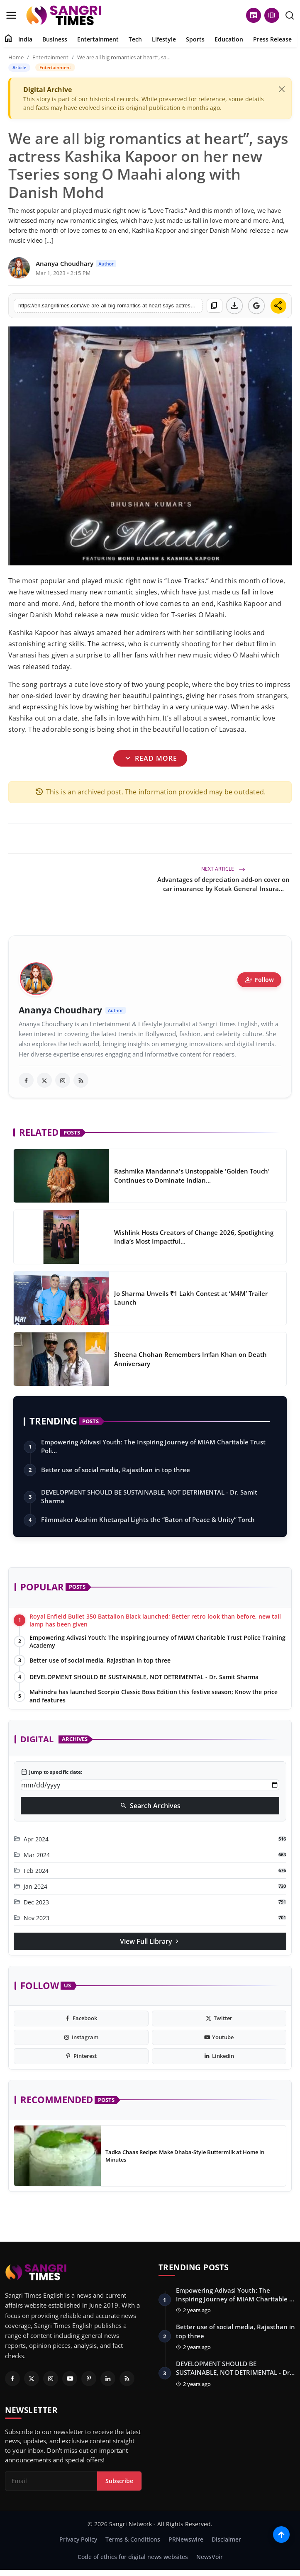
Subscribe (119, 2481)
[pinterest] (81, 2056)
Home (16, 57)
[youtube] (219, 2037)
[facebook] (26, 1080)
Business (54, 39)
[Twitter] (31, 2378)
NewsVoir (209, 2557)
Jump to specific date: (51, 1772)
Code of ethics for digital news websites (133, 2557)
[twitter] (44, 1080)
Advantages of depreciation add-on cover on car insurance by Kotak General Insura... (223, 884)
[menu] (11, 15)
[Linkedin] (107, 2378)
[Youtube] (69, 2378)
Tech (135, 39)
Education (229, 39)
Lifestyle (164, 39)
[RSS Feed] (127, 2378)
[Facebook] (12, 2378)
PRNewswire (185, 2539)
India (25, 39)
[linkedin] (219, 2056)
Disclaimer (226, 2539)
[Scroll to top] (281, 2534)
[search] (289, 15)
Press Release (272, 39)
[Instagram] (50, 2378)
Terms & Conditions (132, 2539)
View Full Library (150, 1941)
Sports (195, 39)
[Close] (281, 89)
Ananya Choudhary (60, 1010)
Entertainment (98, 39)
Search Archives (150, 1805)
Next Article (223, 868)
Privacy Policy (78, 2539)
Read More (149, 757)
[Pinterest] (88, 2378)
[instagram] (62, 1080)
